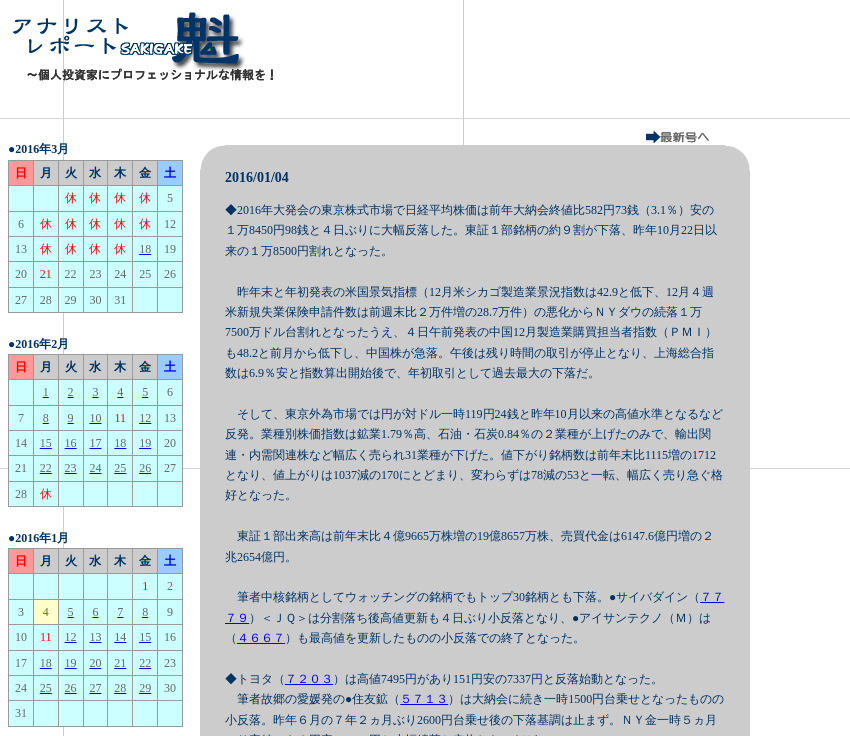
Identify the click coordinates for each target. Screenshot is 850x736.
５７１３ (424, 699)
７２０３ (309, 679)
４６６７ (261, 638)
